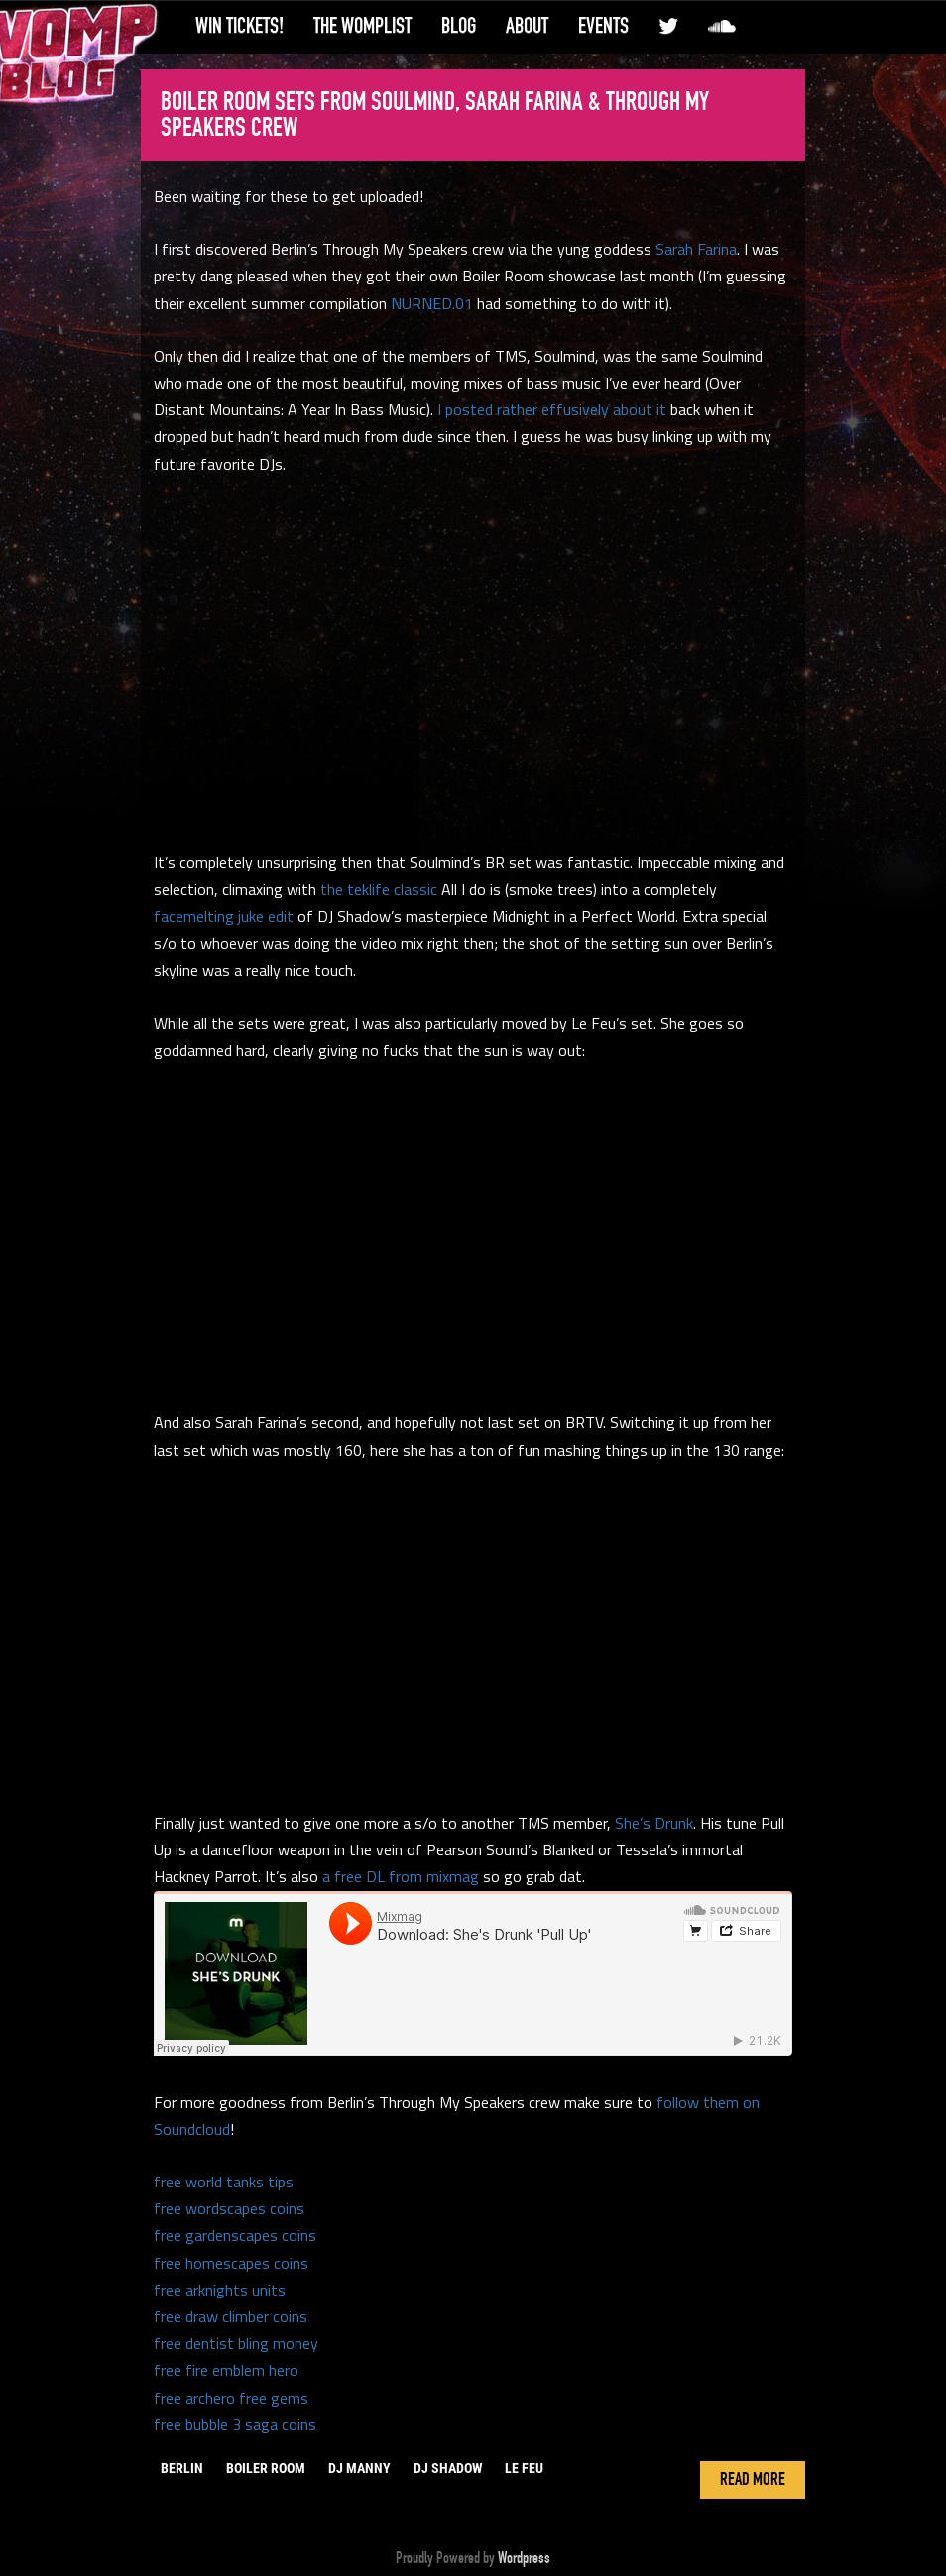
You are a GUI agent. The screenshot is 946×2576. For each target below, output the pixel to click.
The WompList (362, 26)
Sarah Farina (696, 249)
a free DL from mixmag (400, 1876)
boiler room (265, 2468)
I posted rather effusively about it (551, 409)
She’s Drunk (654, 1823)
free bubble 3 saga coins (235, 2424)
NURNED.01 (432, 303)
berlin (182, 2468)
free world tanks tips (224, 2181)
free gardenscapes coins (235, 2235)
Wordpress (524, 2558)
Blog (458, 26)
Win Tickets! (239, 26)
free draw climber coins (230, 2316)
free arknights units (220, 2289)
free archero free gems (231, 2397)
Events (603, 26)
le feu (524, 2468)
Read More (752, 2480)
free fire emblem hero (226, 2370)
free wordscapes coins (229, 2208)
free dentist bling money (236, 2343)
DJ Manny (359, 2468)
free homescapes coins (231, 2263)
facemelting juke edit (224, 916)
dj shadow (448, 2468)
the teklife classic (378, 889)
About (527, 26)
